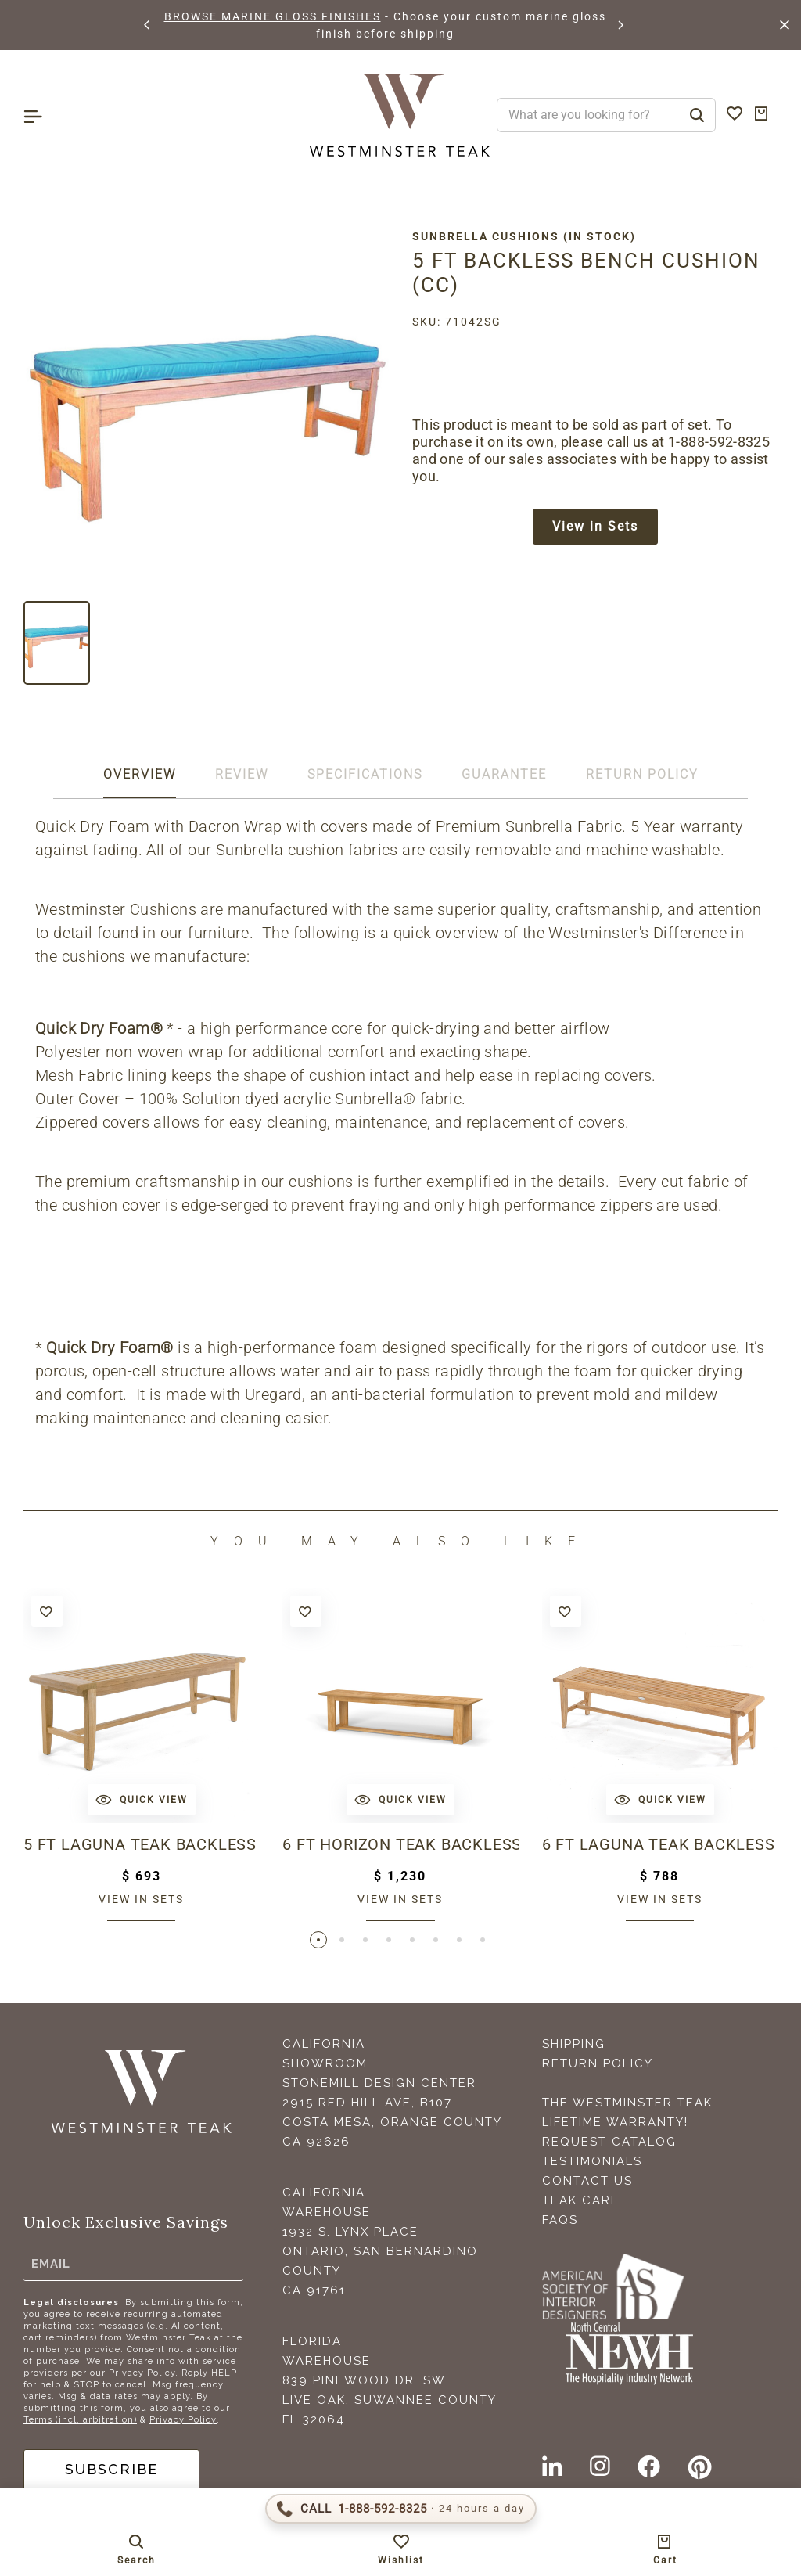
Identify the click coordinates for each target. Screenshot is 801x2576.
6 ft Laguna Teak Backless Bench (660, 1844)
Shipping (573, 2044)
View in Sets (595, 526)
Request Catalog (609, 2142)
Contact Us (587, 2181)
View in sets (141, 1899)
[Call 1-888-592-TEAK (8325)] (401, 2509)
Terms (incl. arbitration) (80, 2420)
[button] (148, 25)
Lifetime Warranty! (615, 2122)
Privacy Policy (183, 2420)
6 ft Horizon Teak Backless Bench (400, 1844)
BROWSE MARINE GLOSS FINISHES (272, 16)
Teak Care (581, 2200)
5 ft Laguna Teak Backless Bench (141, 1844)
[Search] (697, 115)
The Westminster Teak (627, 2103)
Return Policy (597, 2063)
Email (50, 2264)
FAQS (560, 2220)
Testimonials (592, 2161)
